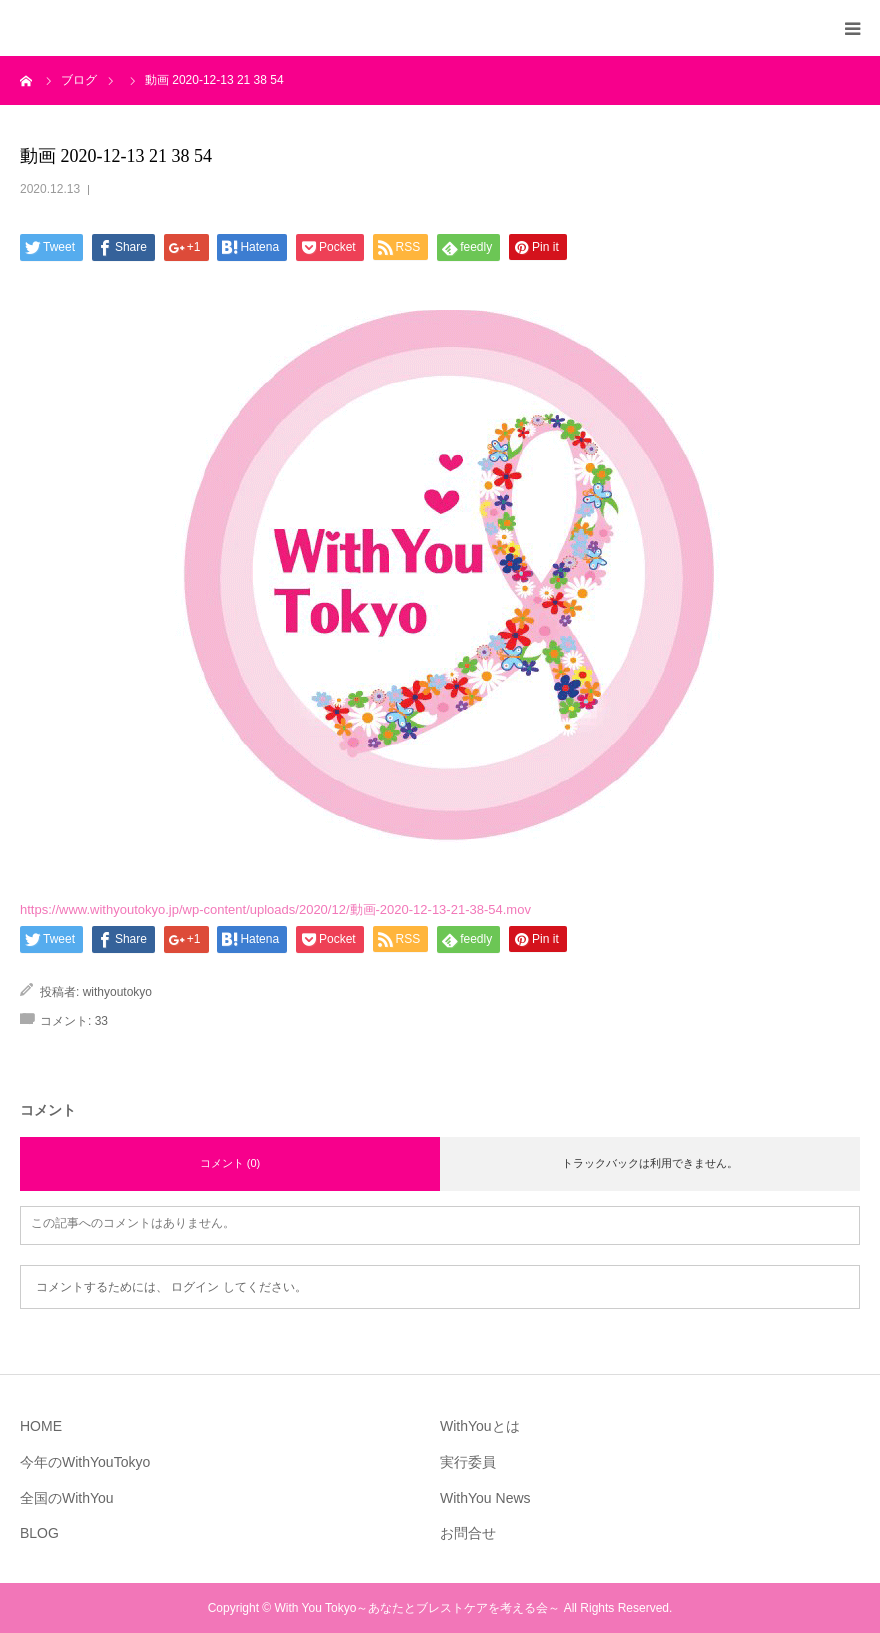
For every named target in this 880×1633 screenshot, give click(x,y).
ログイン (195, 1287)
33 (101, 1021)
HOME (41, 1426)
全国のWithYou (67, 1498)
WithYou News (485, 1498)
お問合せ (468, 1533)
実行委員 (468, 1462)
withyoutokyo (117, 992)
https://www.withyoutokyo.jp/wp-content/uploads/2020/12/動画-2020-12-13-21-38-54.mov (275, 909)
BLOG (39, 1533)
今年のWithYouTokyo (85, 1462)
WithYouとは (480, 1426)
